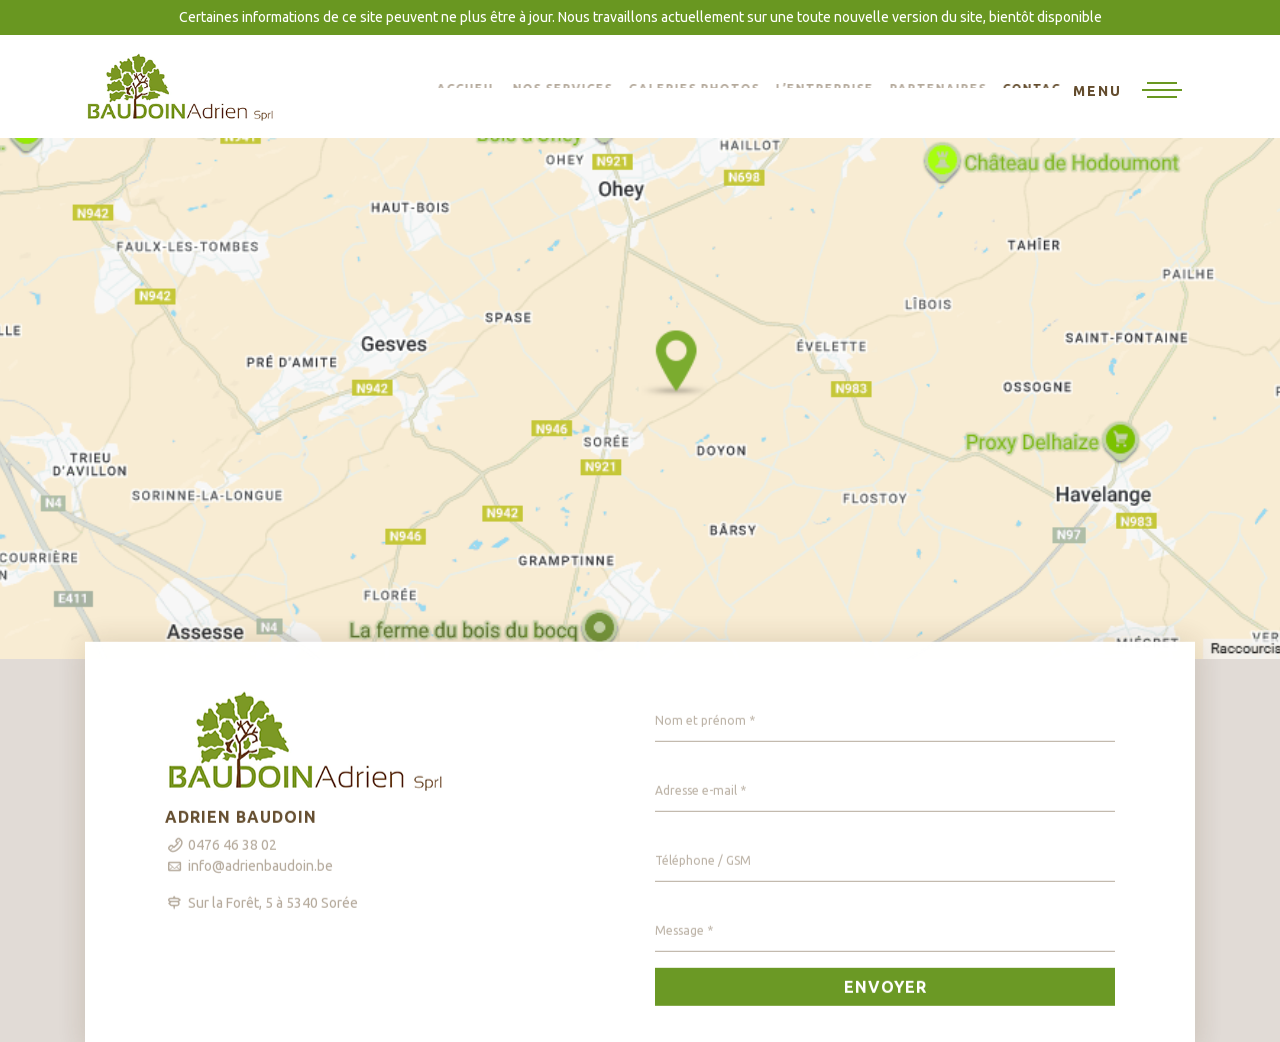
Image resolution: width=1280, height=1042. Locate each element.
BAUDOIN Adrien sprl (180, 86)
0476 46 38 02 (232, 859)
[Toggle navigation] (1127, 92)
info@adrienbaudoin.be (260, 880)
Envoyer (885, 1001)
